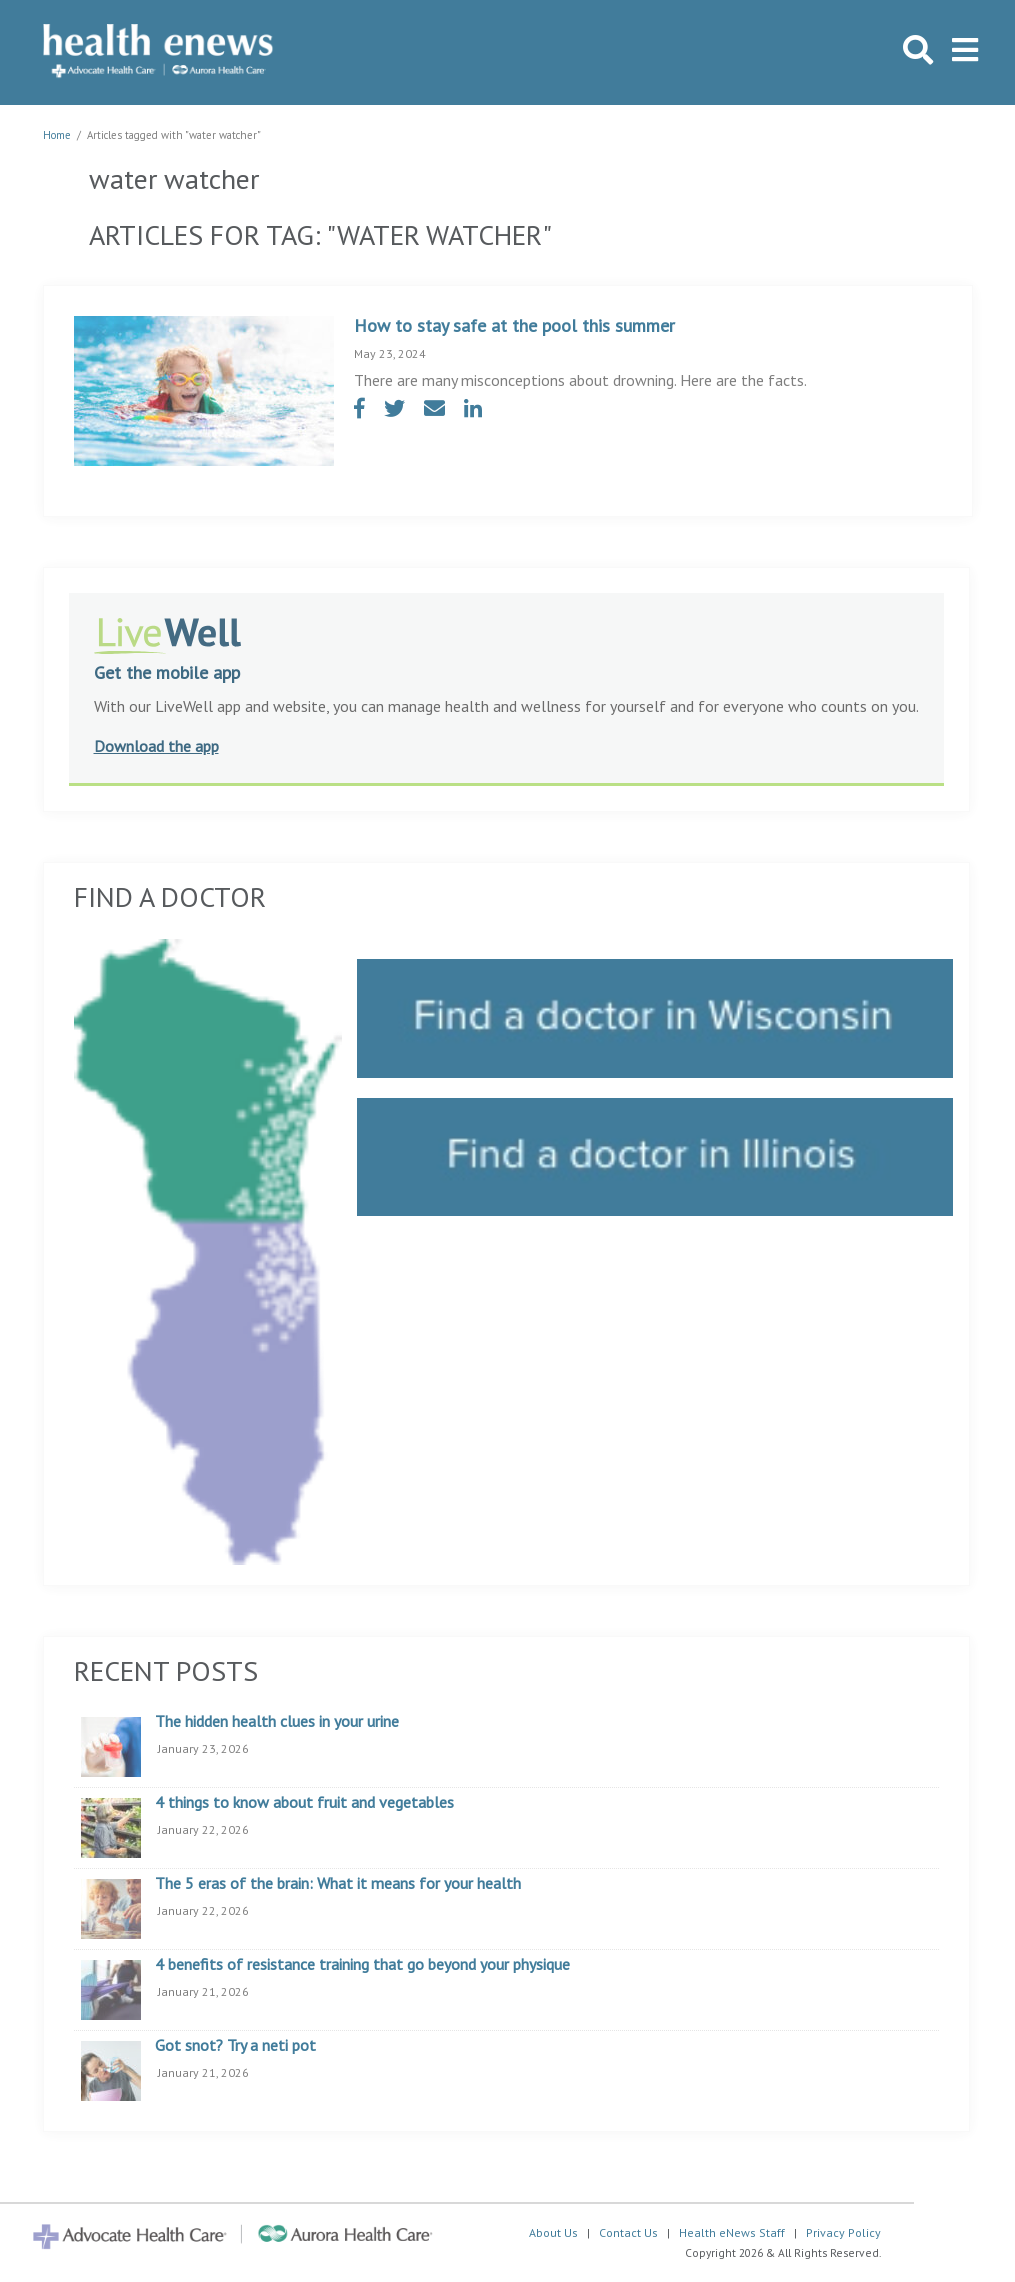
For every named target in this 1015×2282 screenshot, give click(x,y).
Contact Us (628, 2232)
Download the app (156, 746)
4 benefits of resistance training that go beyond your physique (362, 1965)
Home (57, 135)
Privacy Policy (843, 2232)
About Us (553, 2232)
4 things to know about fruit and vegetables (304, 1803)
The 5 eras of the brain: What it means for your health (338, 1884)
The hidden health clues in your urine (277, 1722)
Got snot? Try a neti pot (235, 2046)
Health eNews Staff (732, 2232)
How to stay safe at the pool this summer (514, 325)
